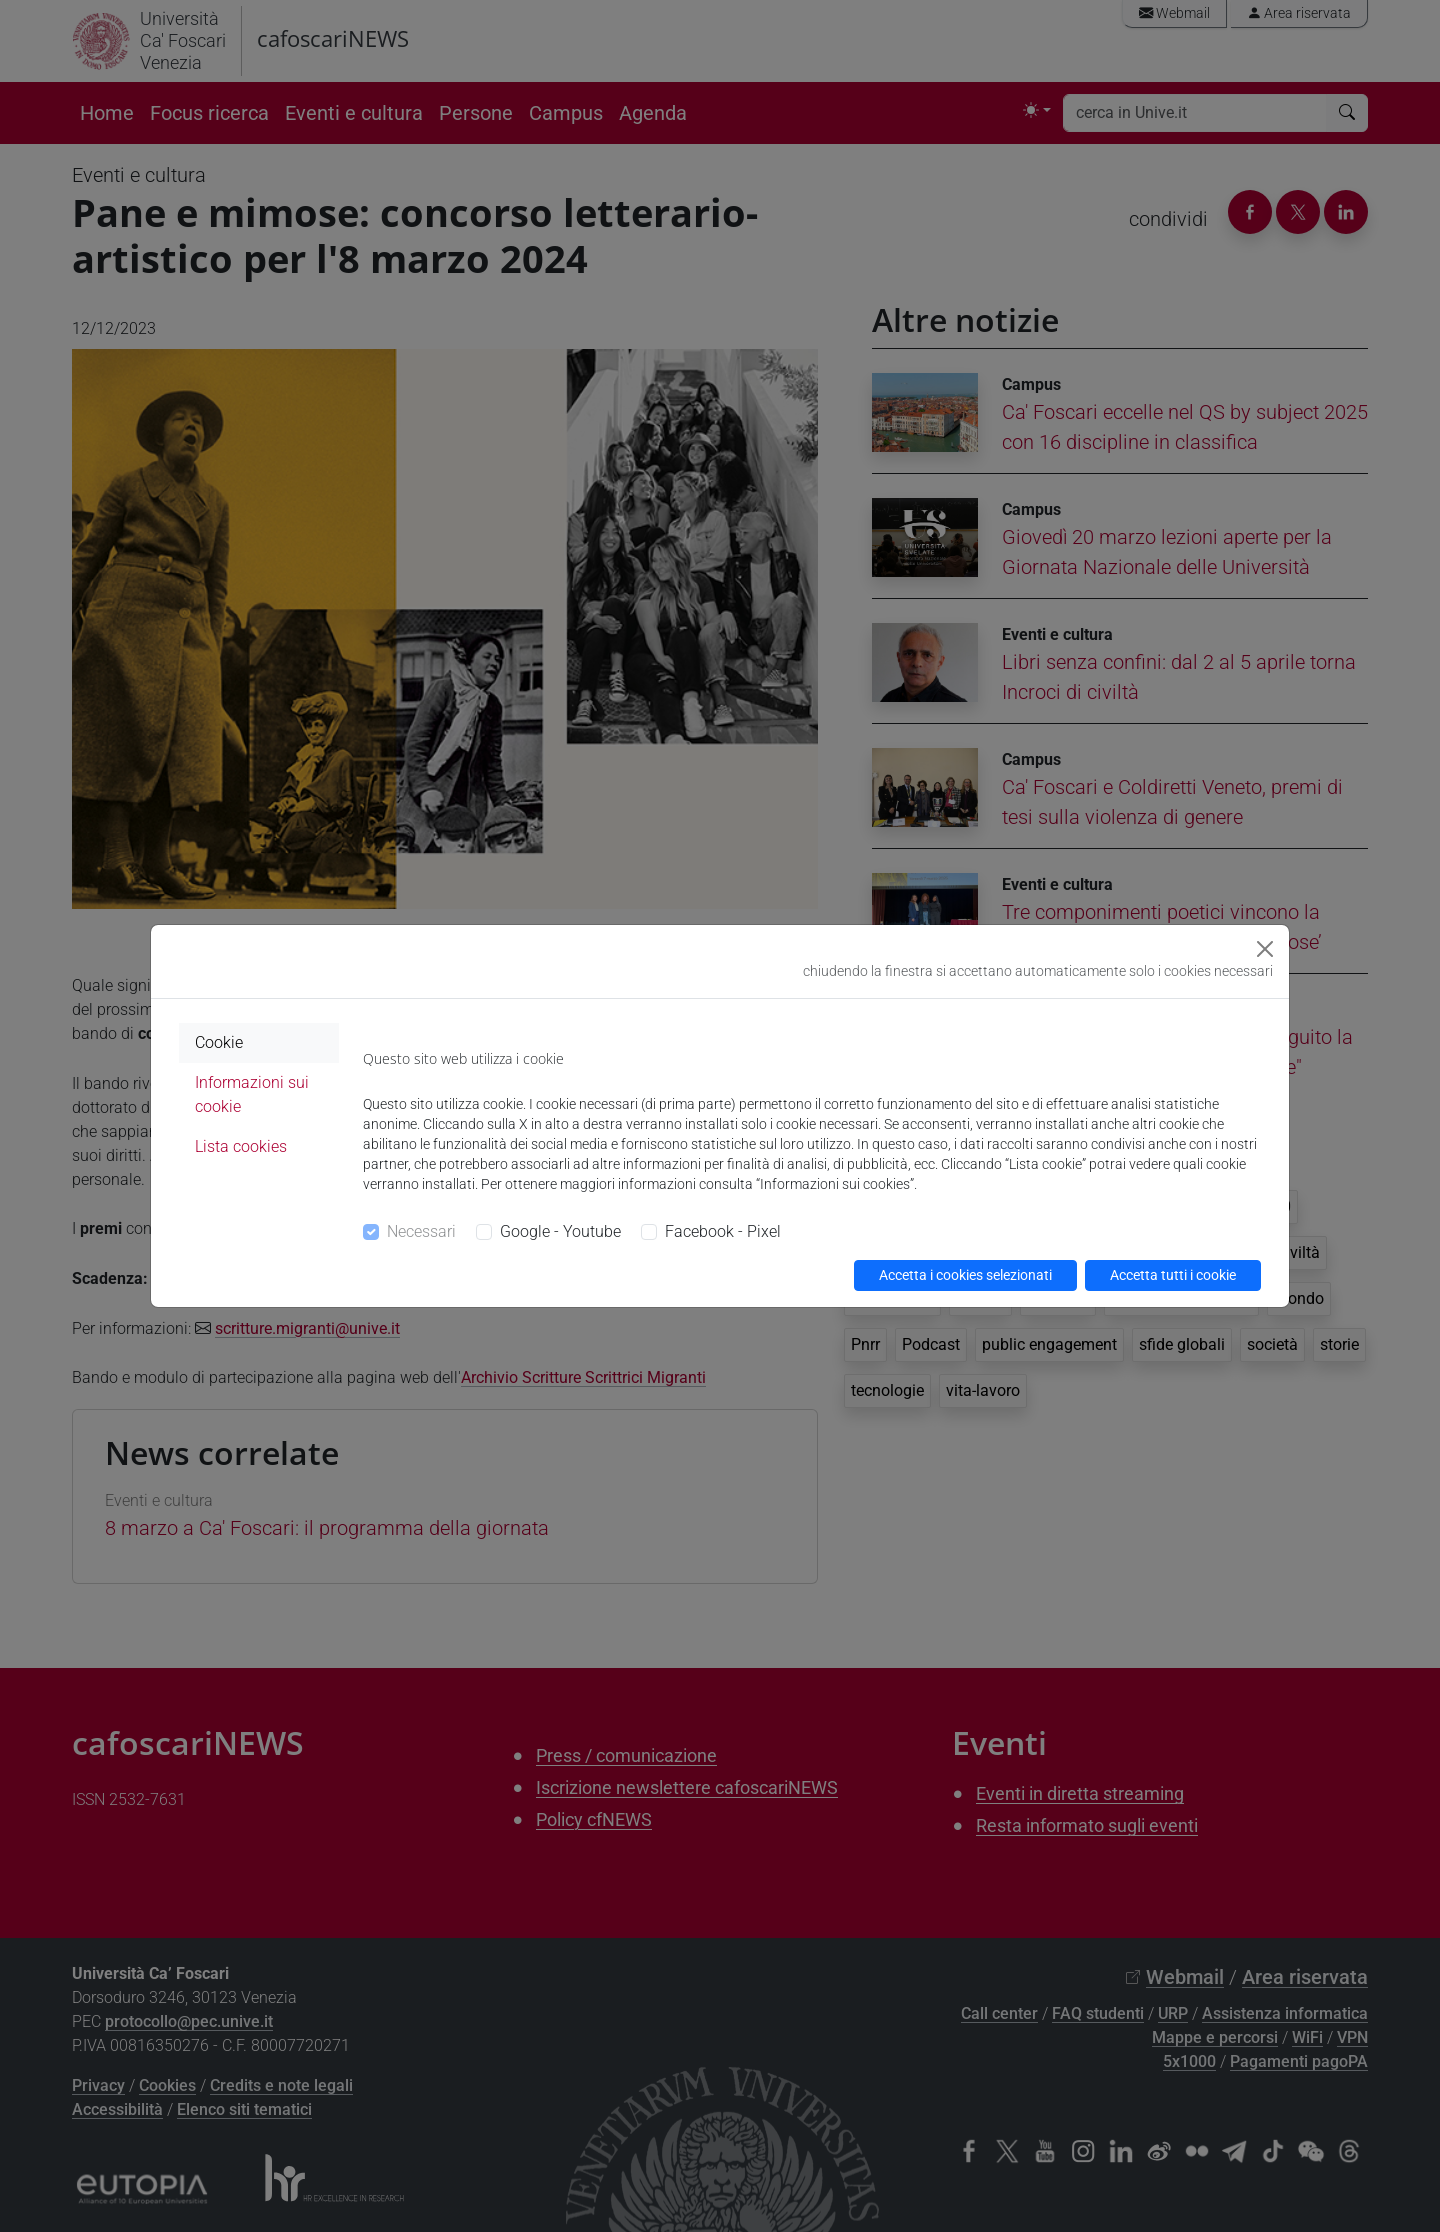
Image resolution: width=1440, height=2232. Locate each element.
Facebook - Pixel (723, 1231)
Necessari (421, 1231)
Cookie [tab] (219, 1042)
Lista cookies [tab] (241, 1146)
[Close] (1265, 949)
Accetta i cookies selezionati (965, 1275)
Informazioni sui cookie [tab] (252, 1094)
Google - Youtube (560, 1231)
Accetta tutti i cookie (1173, 1275)
